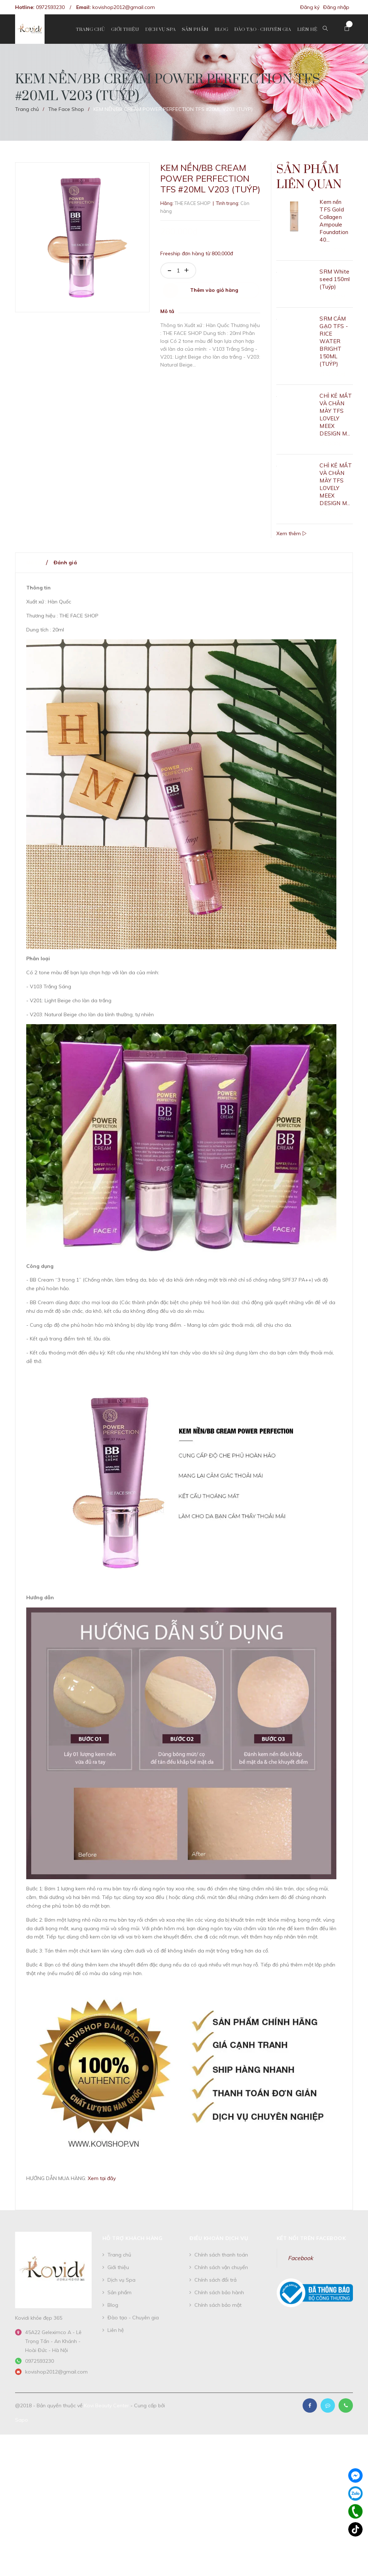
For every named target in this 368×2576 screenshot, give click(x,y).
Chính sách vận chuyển (221, 2268)
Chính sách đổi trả (215, 2280)
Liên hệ (115, 2331)
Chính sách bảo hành (219, 2293)
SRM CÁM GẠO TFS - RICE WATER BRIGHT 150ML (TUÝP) (333, 342)
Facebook (300, 2258)
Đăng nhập (336, 7)
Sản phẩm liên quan (310, 177)
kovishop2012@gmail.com (123, 7)
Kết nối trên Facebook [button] (311, 2239)
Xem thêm (291, 534)
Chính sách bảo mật (218, 2305)
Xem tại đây (102, 2179)
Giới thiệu (118, 2268)
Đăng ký (309, 7)
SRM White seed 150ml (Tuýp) (334, 280)
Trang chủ (119, 2255)
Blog (112, 2305)
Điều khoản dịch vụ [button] (218, 2239)
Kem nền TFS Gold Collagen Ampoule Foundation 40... (333, 221)
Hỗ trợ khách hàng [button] (132, 2239)
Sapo (21, 2420)
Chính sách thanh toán (221, 2255)
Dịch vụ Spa (121, 2280)
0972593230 (50, 7)
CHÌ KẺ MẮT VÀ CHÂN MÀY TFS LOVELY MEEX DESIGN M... (335, 415)
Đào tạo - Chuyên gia (133, 2318)
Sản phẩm (119, 2293)
